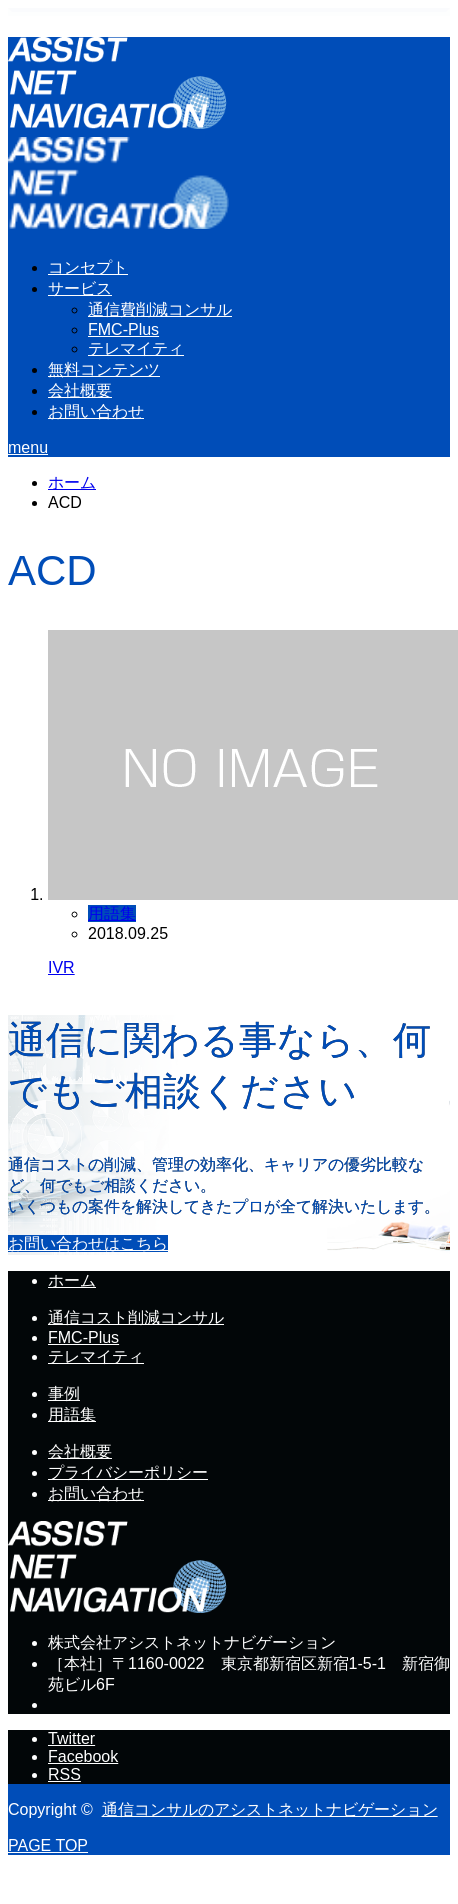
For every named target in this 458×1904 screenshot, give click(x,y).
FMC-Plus (123, 329)
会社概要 (80, 390)
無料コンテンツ (104, 369)
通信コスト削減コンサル (136, 1317)
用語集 (112, 913)
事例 (64, 1393)
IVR (61, 967)
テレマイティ (136, 348)
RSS (64, 1774)
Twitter (71, 1738)
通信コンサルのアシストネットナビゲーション (270, 1809)
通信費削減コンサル (160, 309)
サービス (80, 288)
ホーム (72, 1280)
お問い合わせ (96, 411)
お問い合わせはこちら (88, 1243)
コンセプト (88, 267)
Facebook (83, 1756)
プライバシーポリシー (128, 1472)
